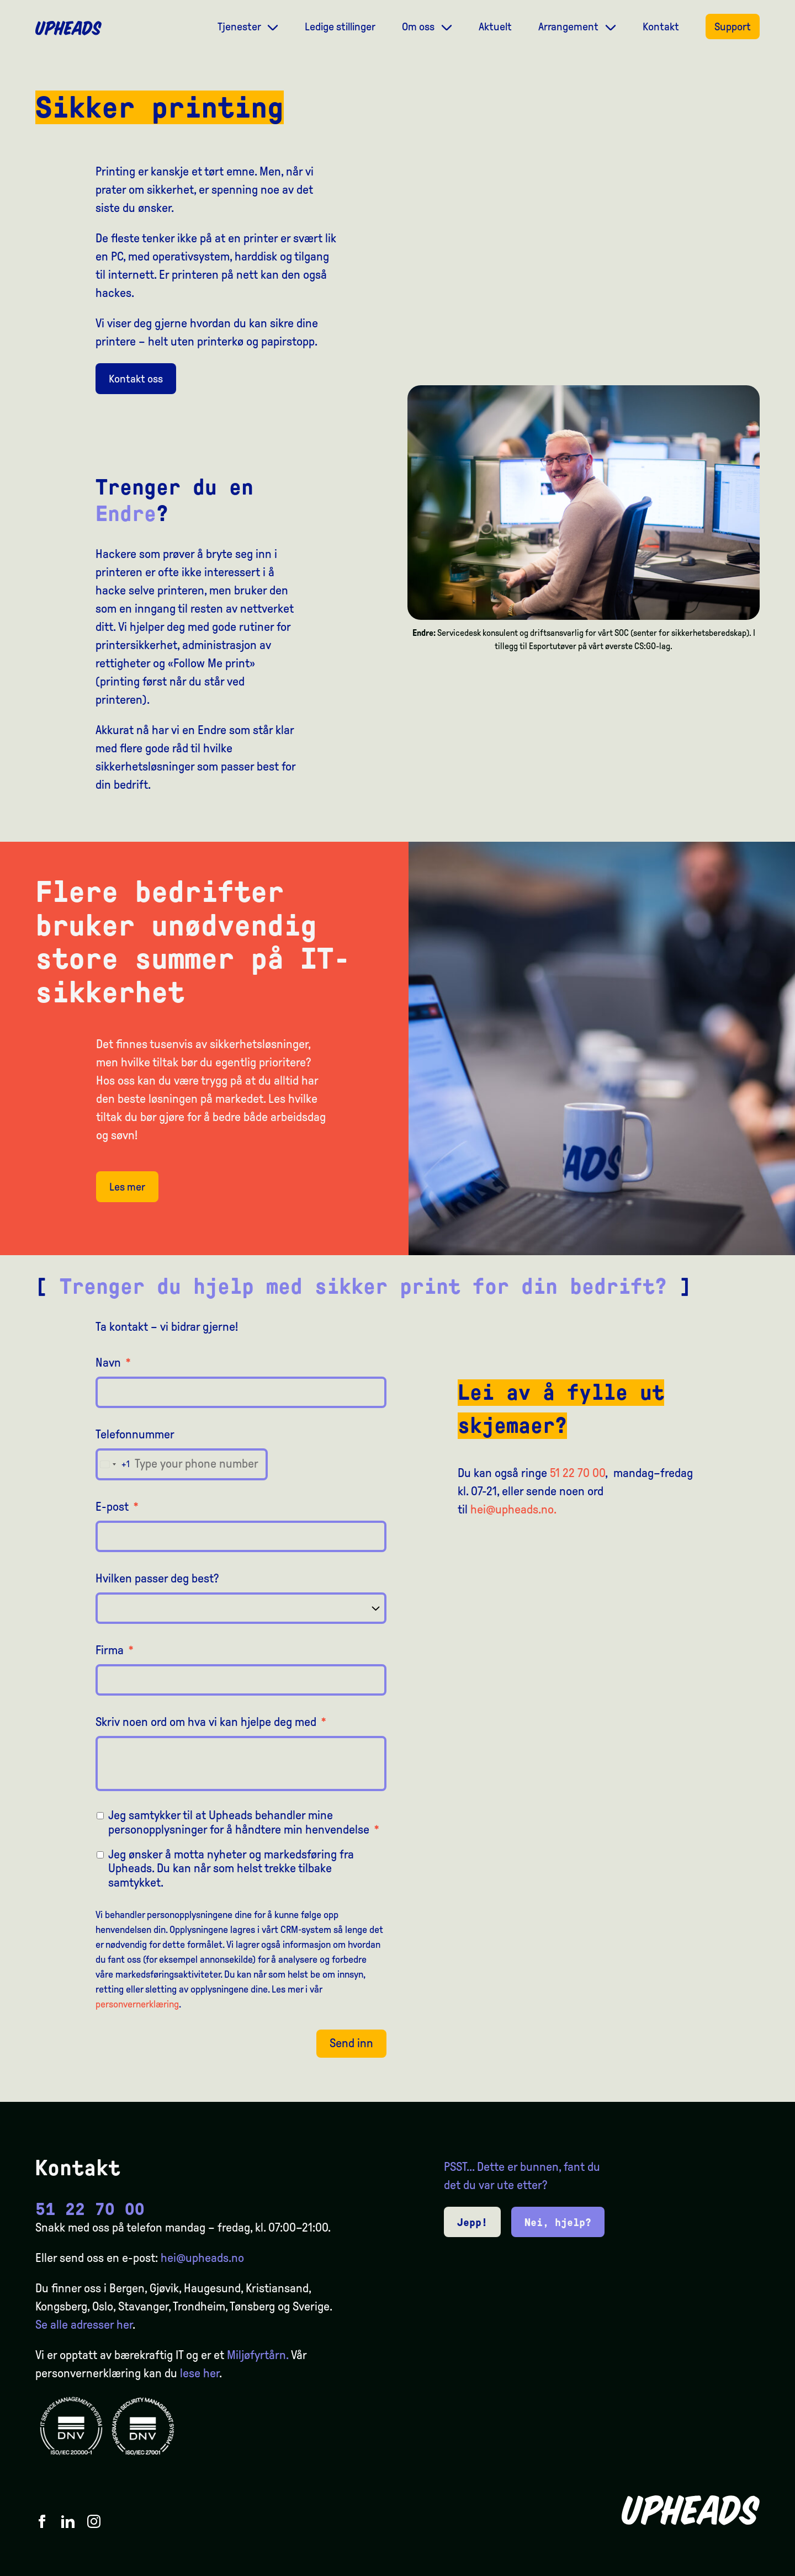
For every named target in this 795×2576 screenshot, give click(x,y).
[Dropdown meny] (272, 26)
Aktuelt (495, 26)
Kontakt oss (136, 379)
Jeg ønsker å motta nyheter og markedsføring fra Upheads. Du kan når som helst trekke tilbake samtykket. (231, 1868)
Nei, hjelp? (557, 2222)
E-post (117, 1506)
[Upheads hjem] (68, 28)
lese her (199, 2373)
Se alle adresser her (83, 2324)
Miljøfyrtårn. (257, 2355)
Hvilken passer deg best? (157, 1578)
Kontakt (661, 26)
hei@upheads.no (202, 2258)
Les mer (127, 1187)
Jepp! (472, 2222)
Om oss (419, 26)
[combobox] (113, 1464)
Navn (113, 1362)
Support (732, 26)
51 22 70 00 (577, 1473)
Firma (115, 1650)
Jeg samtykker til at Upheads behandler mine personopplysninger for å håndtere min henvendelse (243, 1822)
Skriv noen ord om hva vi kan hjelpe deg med (211, 1722)
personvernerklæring (137, 2004)
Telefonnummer (135, 1434)
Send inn (351, 2043)
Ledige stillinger (340, 26)
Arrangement (569, 26)
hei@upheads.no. (513, 1509)
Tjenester (240, 26)
